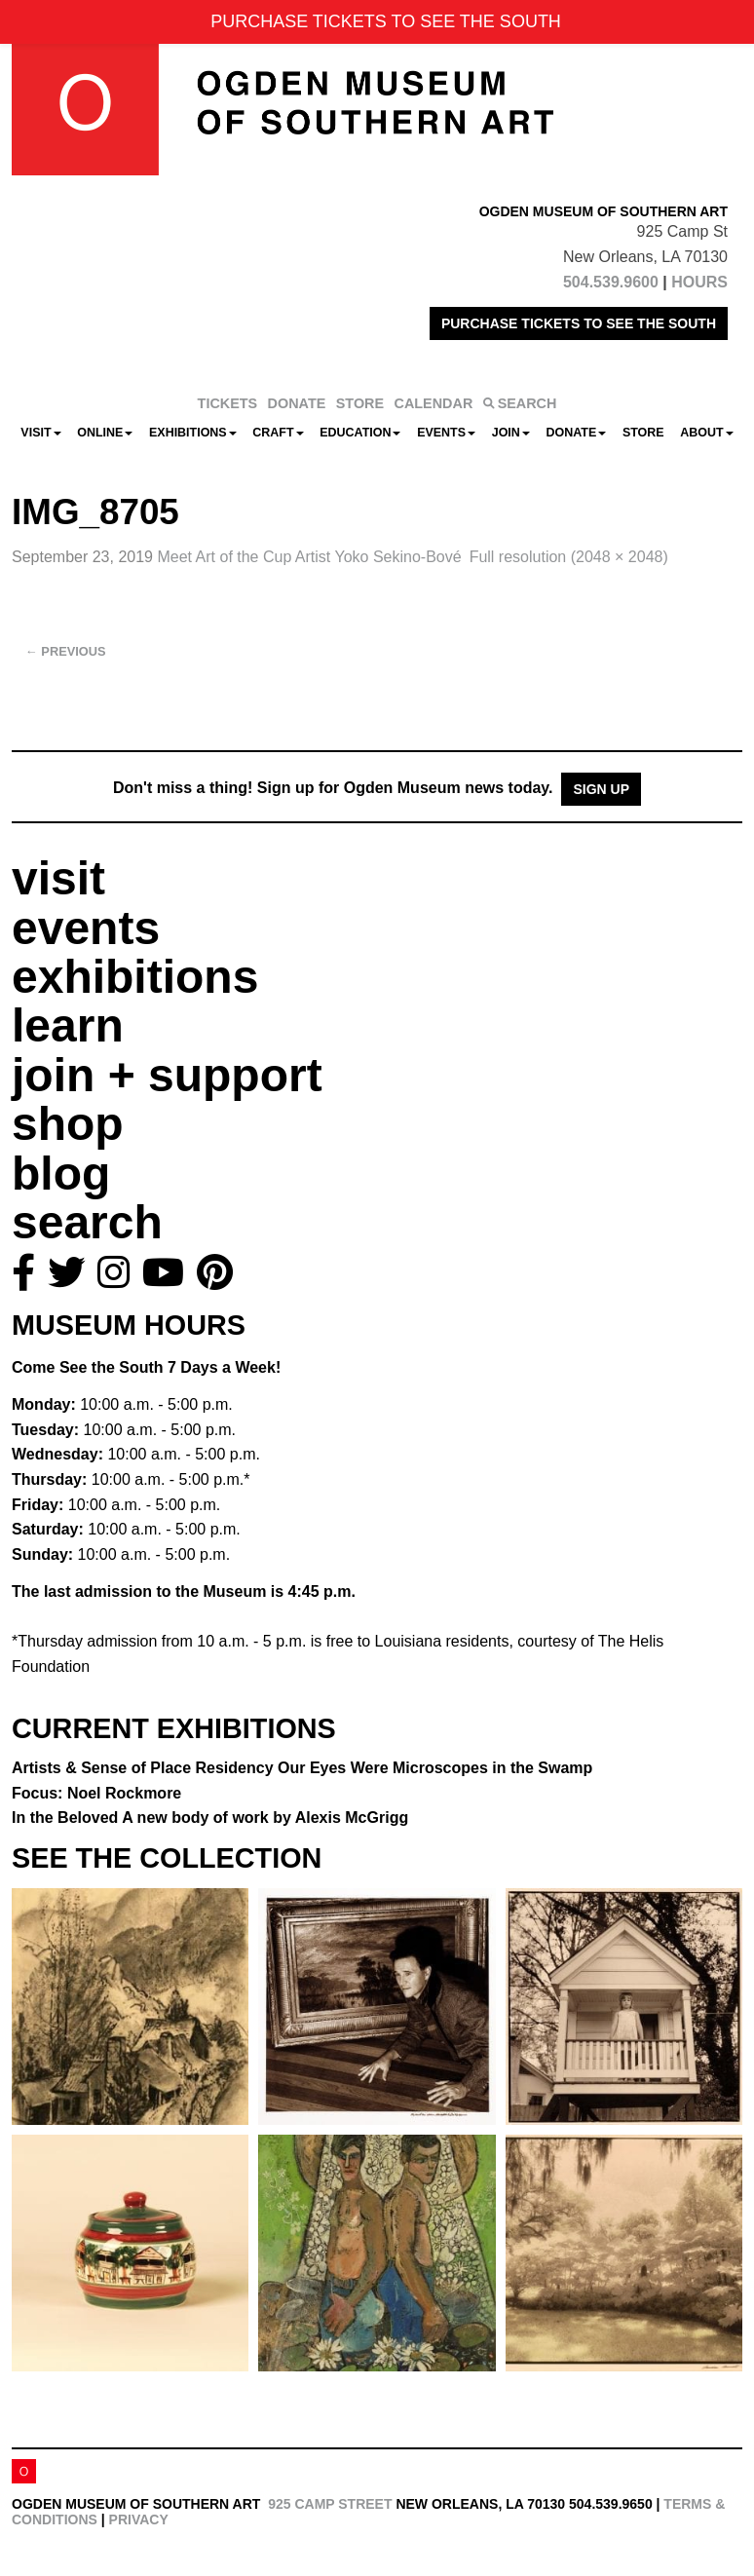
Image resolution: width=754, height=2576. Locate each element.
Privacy (139, 2519)
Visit (40, 432)
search (87, 1222)
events (86, 928)
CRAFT (277, 432)
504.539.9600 (611, 282)
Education (360, 432)
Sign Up (601, 789)
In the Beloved (210, 1817)
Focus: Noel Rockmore (96, 1793)
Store (643, 432)
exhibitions (135, 977)
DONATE (297, 403)
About (706, 432)
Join (511, 432)
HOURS (699, 282)
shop (68, 1124)
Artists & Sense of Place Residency (302, 1768)
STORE (360, 403)
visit (58, 878)
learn (68, 1025)
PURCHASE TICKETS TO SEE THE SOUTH (578, 323)
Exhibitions (193, 432)
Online (104, 432)
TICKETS (228, 403)
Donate (576, 432)
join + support (167, 1075)
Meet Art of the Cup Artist (309, 557)
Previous (65, 651)
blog (61, 1173)
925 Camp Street (330, 2504)
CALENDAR (434, 403)
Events (446, 432)
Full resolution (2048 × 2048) (569, 557)
